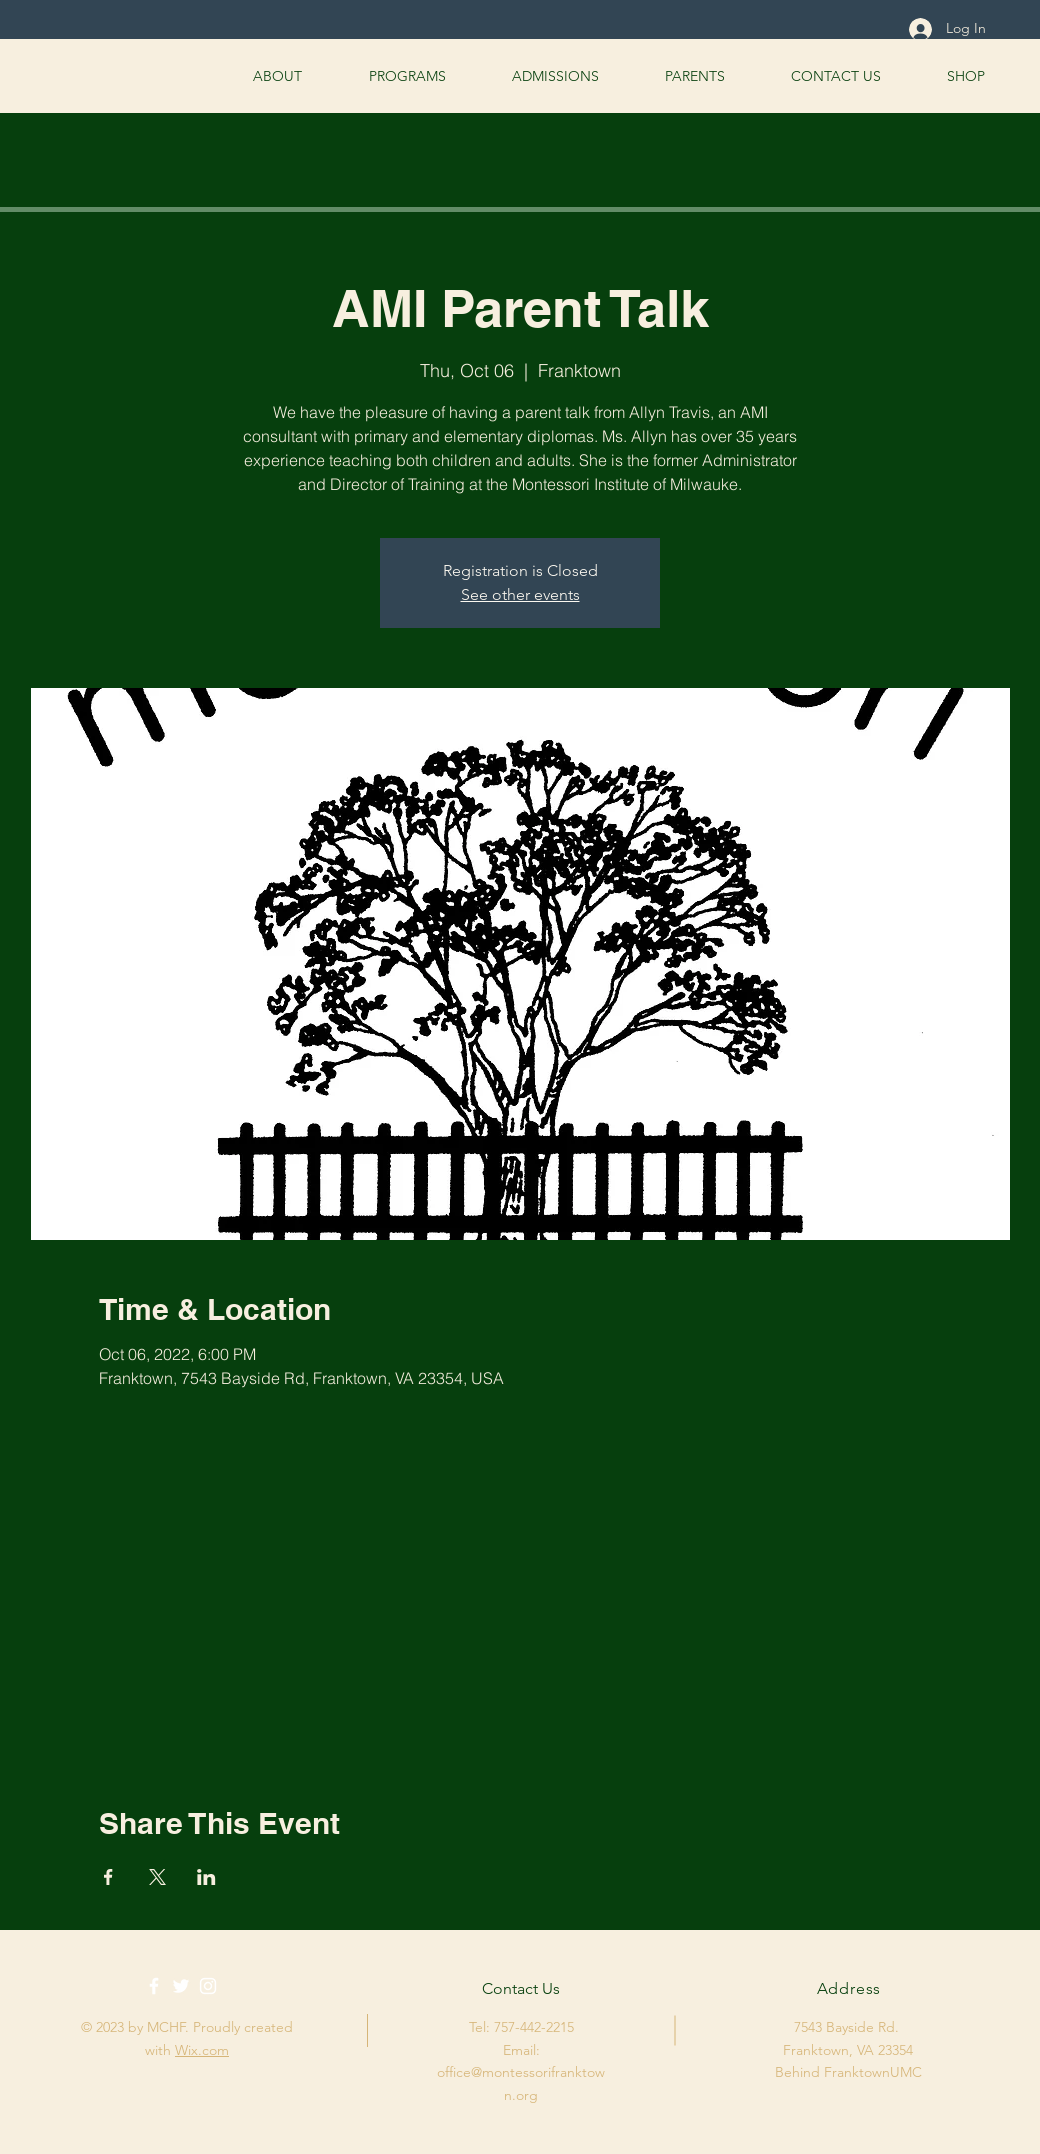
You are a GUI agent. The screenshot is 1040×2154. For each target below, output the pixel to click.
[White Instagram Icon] (208, 1986)
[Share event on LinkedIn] (206, 1877)
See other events (520, 594)
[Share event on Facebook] (108, 1877)
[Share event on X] (157, 1877)
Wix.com (202, 2050)
